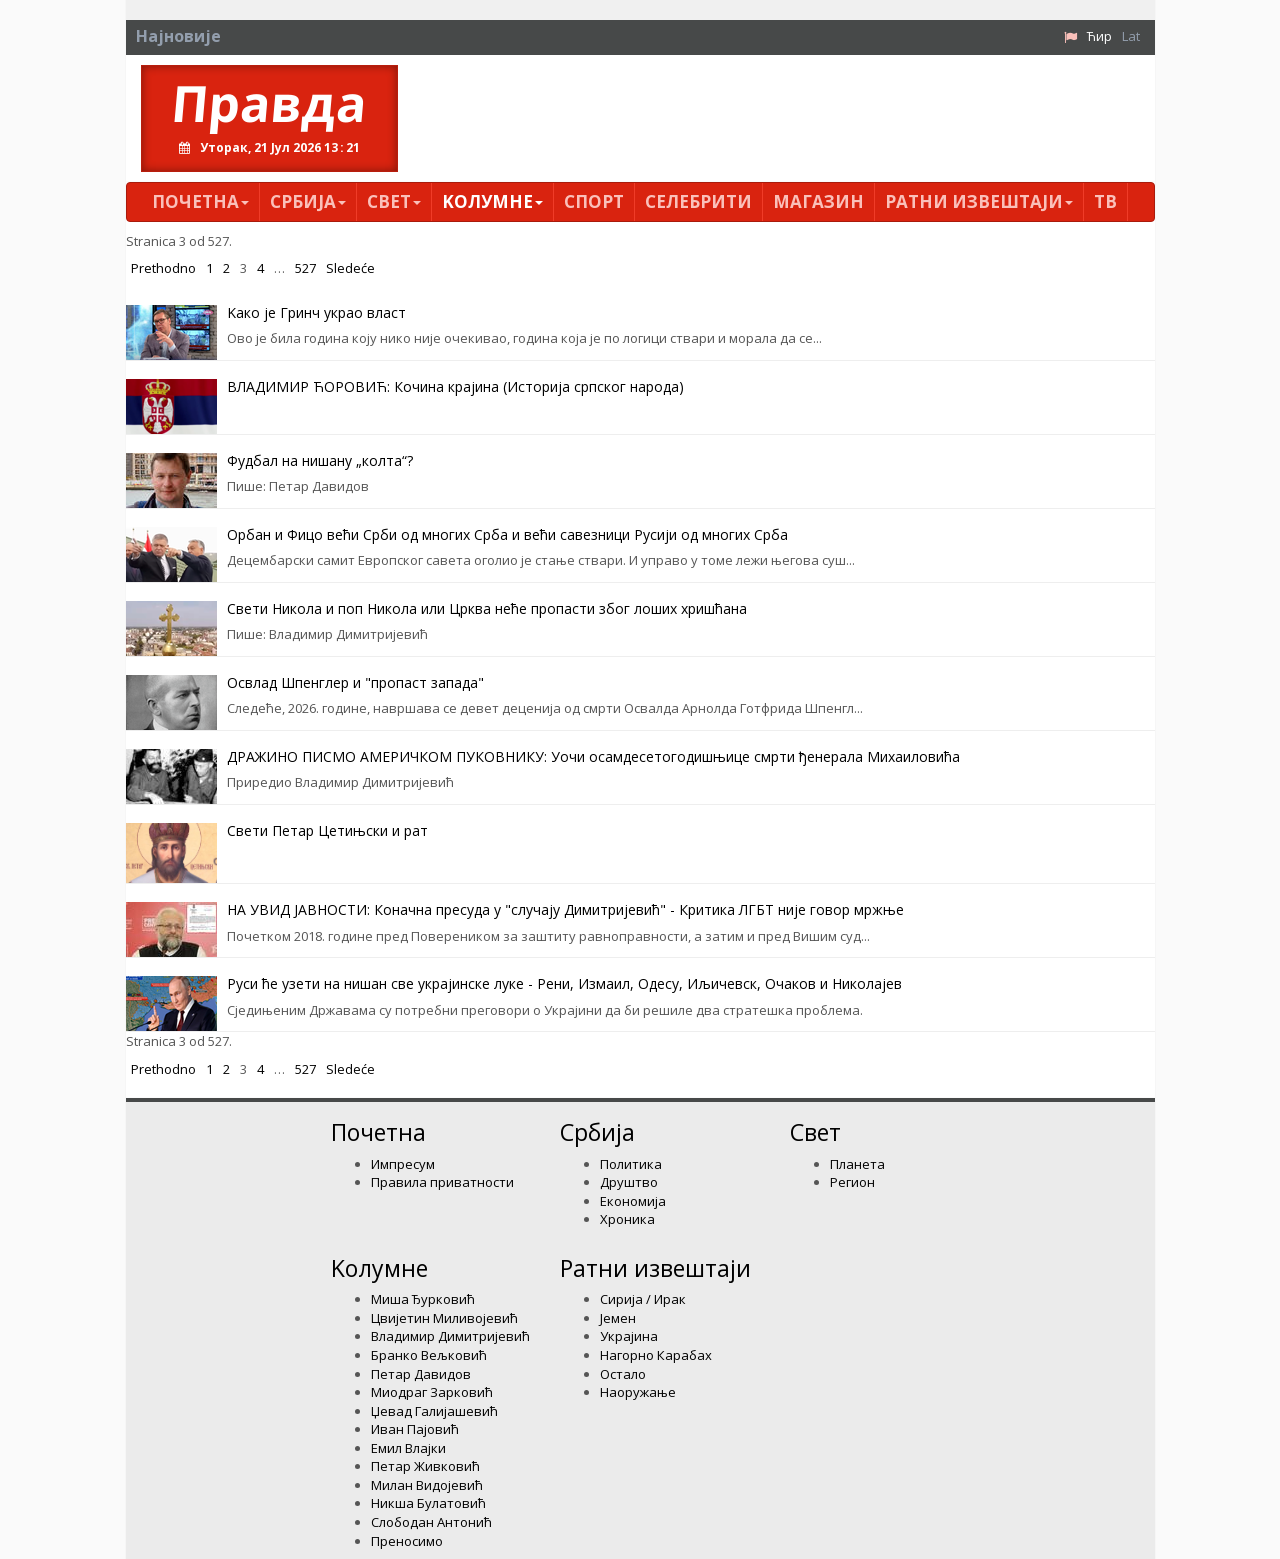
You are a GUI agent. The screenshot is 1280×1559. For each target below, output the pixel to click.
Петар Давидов (421, 1374)
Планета (857, 1164)
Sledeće (350, 268)
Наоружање (638, 1392)
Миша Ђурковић (423, 1299)
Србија (308, 201)
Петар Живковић (425, 1466)
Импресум (403, 1164)
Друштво (629, 1182)
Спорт (594, 201)
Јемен (618, 1318)
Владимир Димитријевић (450, 1336)
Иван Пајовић (415, 1429)
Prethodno (163, 268)
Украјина (629, 1336)
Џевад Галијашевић (434, 1411)
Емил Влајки (408, 1448)
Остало (623, 1374)
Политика (631, 1164)
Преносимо (407, 1541)
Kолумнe (492, 201)
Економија (633, 1201)
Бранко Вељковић (429, 1355)
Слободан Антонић (431, 1522)
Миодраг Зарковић (432, 1392)
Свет (394, 201)
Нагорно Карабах (656, 1355)
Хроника (627, 1219)
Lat (1131, 36)
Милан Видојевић (427, 1485)
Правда (269, 103)
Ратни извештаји (979, 201)
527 (305, 268)
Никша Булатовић (428, 1503)
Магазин (818, 201)
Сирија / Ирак (643, 1299)
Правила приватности (442, 1182)
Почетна (200, 201)
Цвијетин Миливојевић (444, 1318)
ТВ (1105, 201)
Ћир (1099, 36)
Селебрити (698, 201)
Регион (852, 1182)
